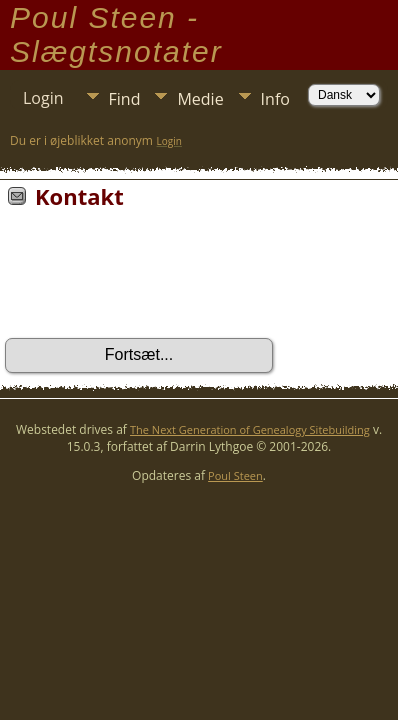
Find (125, 99)
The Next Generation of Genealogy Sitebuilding (250, 429)
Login (43, 98)
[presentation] (157, 280)
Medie (200, 99)
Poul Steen (235, 475)
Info (275, 99)
